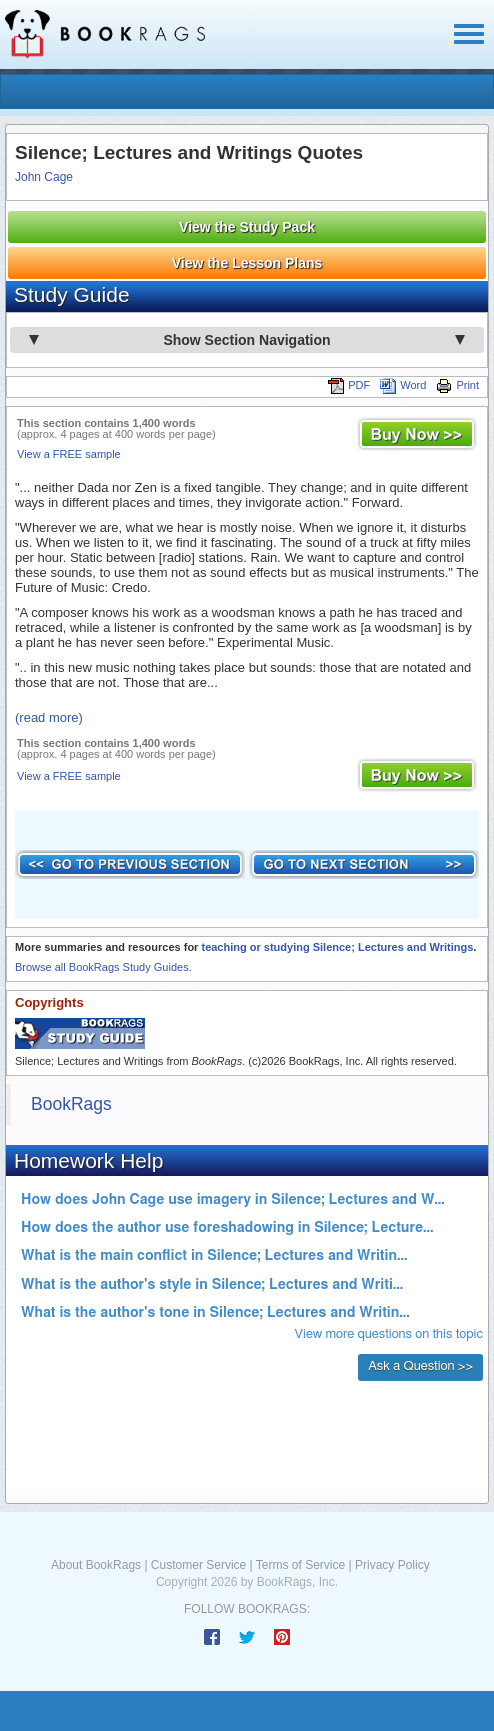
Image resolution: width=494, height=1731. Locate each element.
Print (457, 385)
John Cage (44, 177)
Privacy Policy (392, 1565)
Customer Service (198, 1565)
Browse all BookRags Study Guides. (103, 967)
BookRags (71, 1104)
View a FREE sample (69, 454)
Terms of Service (300, 1565)
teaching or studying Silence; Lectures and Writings (337, 947)
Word (403, 385)
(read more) (49, 717)
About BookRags (96, 1565)
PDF (349, 385)
